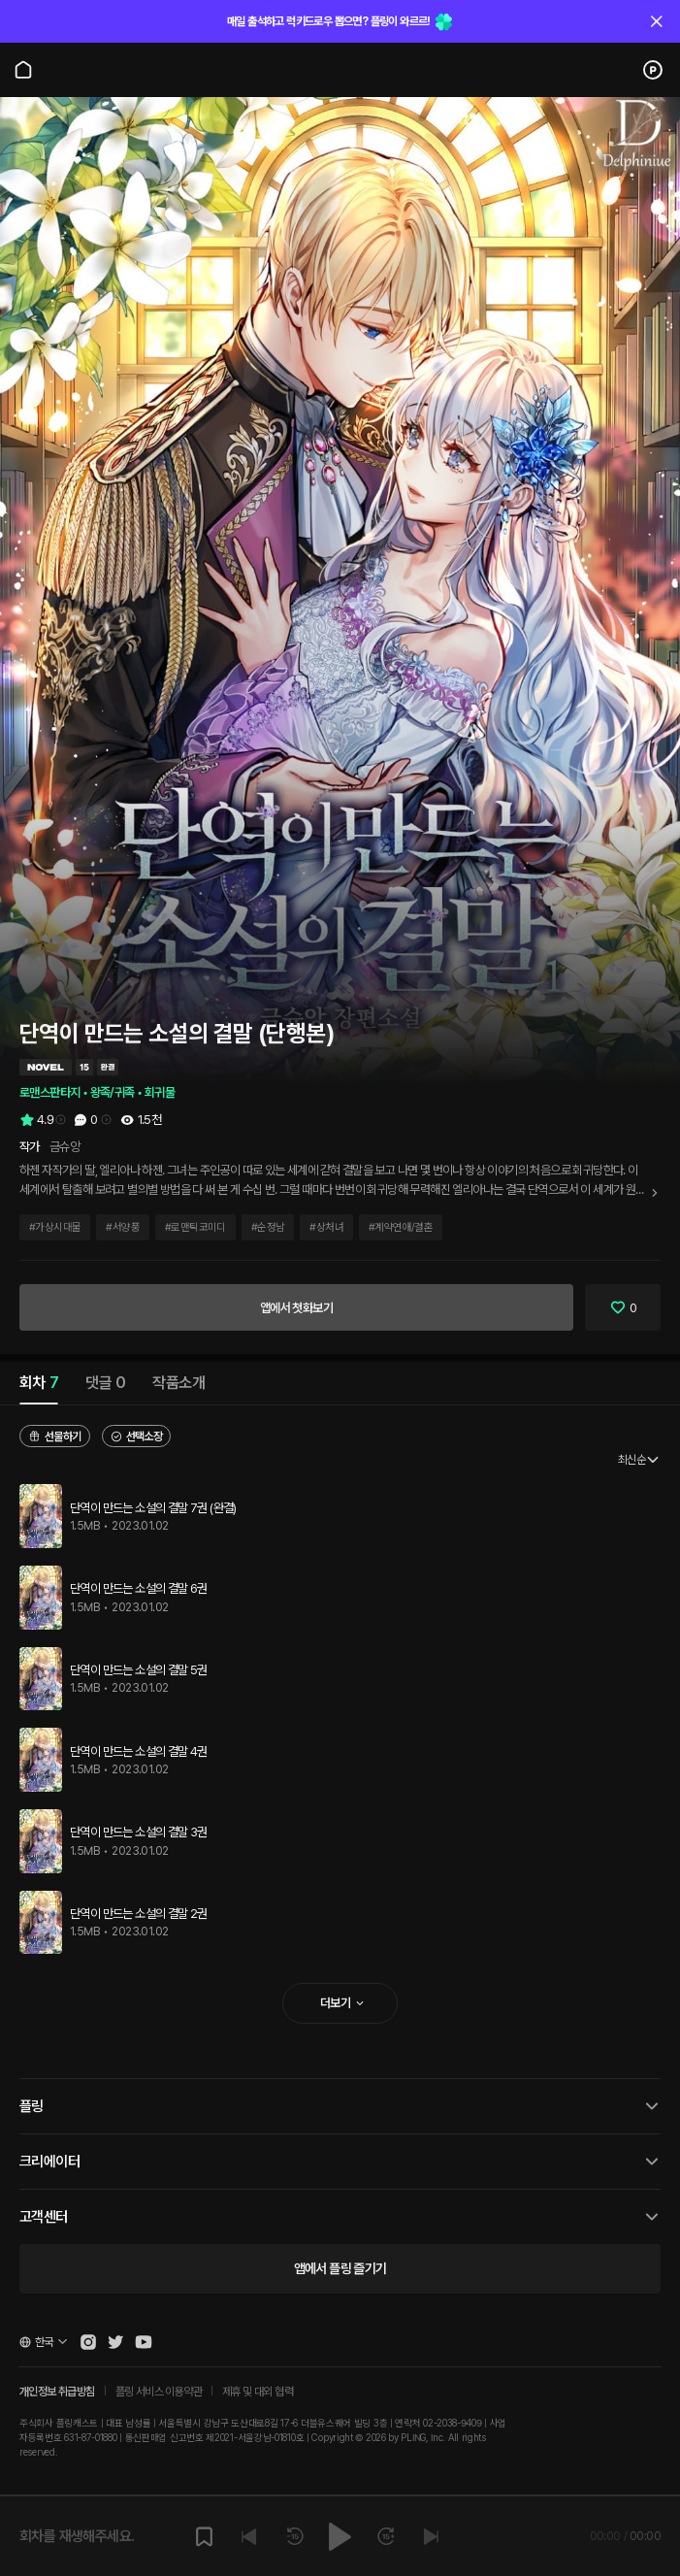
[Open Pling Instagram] (88, 2342)
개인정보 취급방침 (57, 2391)
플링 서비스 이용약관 (158, 2391)
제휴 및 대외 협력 (257, 2391)
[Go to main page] (23, 69)
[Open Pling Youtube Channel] (143, 2342)
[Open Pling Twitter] (115, 2342)
